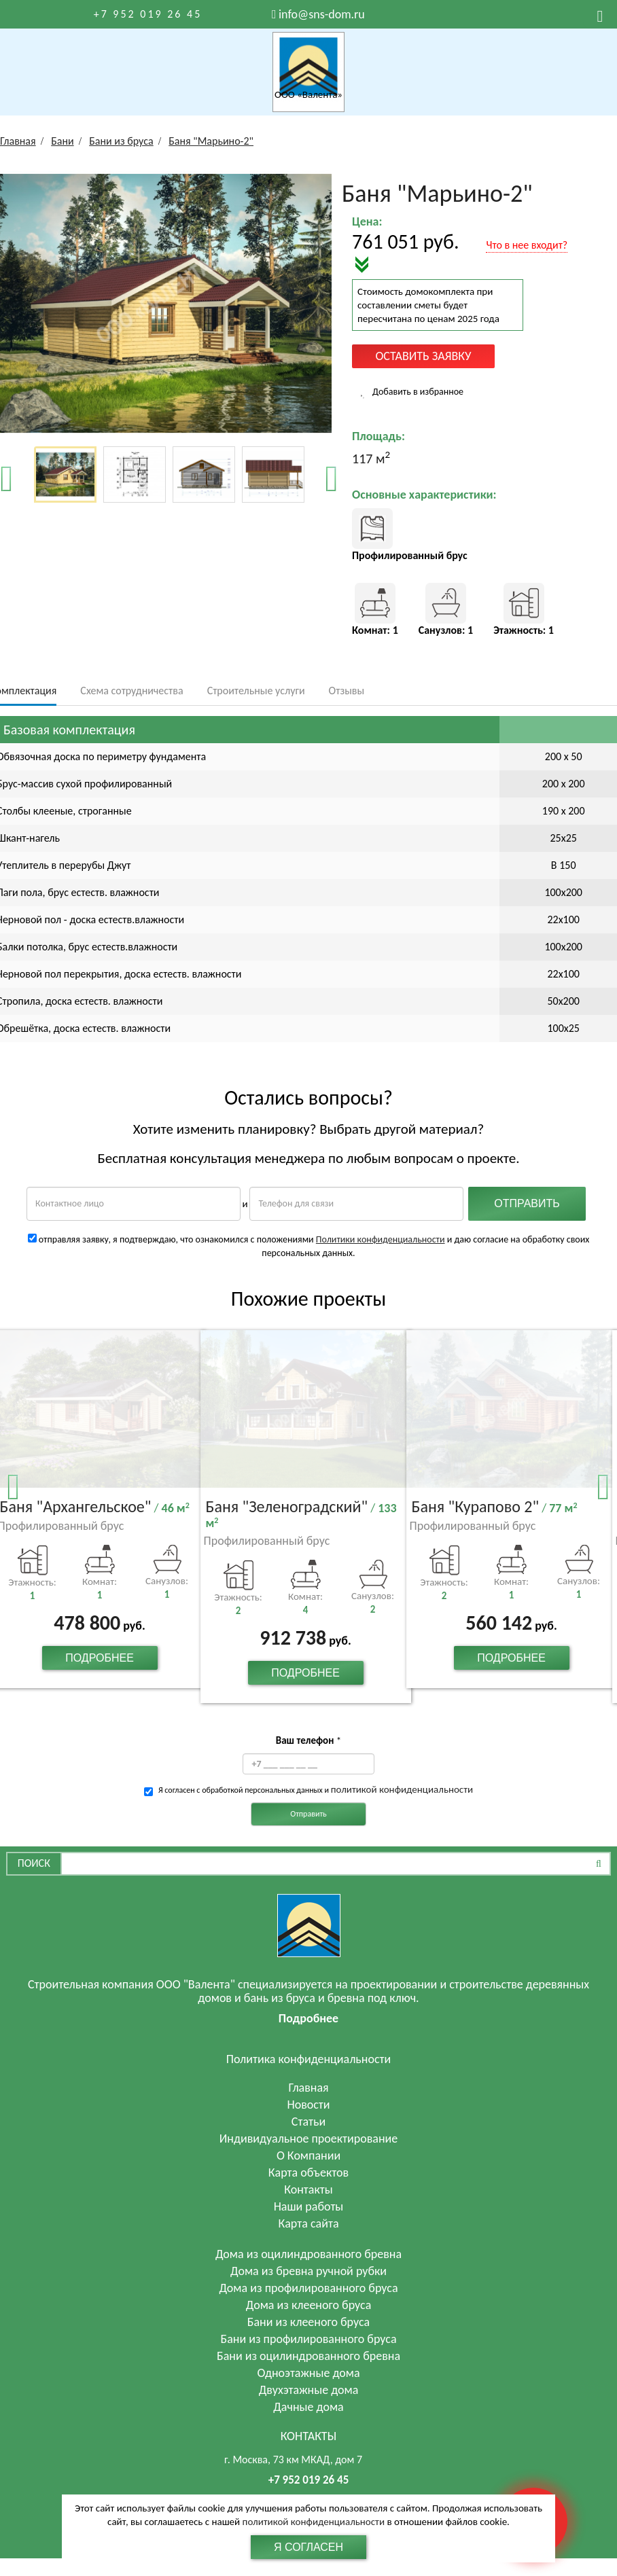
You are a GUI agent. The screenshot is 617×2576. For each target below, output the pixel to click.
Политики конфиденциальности (380, 1239)
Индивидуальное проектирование (308, 2138)
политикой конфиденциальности (402, 1789)
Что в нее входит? (526, 244)
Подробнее (99, 1658)
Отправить (308, 1814)
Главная (308, 2087)
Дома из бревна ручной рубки (308, 2271)
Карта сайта (309, 2223)
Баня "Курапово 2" (495, 1507)
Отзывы (347, 690)
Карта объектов (308, 2172)
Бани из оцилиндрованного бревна (308, 2355)
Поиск (34, 1863)
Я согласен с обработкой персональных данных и (315, 1789)
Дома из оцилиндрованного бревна (308, 2254)
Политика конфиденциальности (308, 2059)
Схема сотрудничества (131, 690)
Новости (308, 2104)
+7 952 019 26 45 (148, 13)
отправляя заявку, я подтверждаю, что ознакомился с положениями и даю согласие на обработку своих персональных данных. (309, 1246)
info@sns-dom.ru (322, 14)
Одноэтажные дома (308, 2372)
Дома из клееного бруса (309, 2304)
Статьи (308, 2121)
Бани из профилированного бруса (308, 2338)
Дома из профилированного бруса (308, 2287)
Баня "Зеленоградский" (301, 1514)
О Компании (308, 2155)
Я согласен (308, 2547)
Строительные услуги (256, 690)
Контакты (308, 2189)
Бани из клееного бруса (308, 2321)
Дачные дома (308, 2406)
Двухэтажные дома (309, 2389)
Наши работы (309, 2206)
